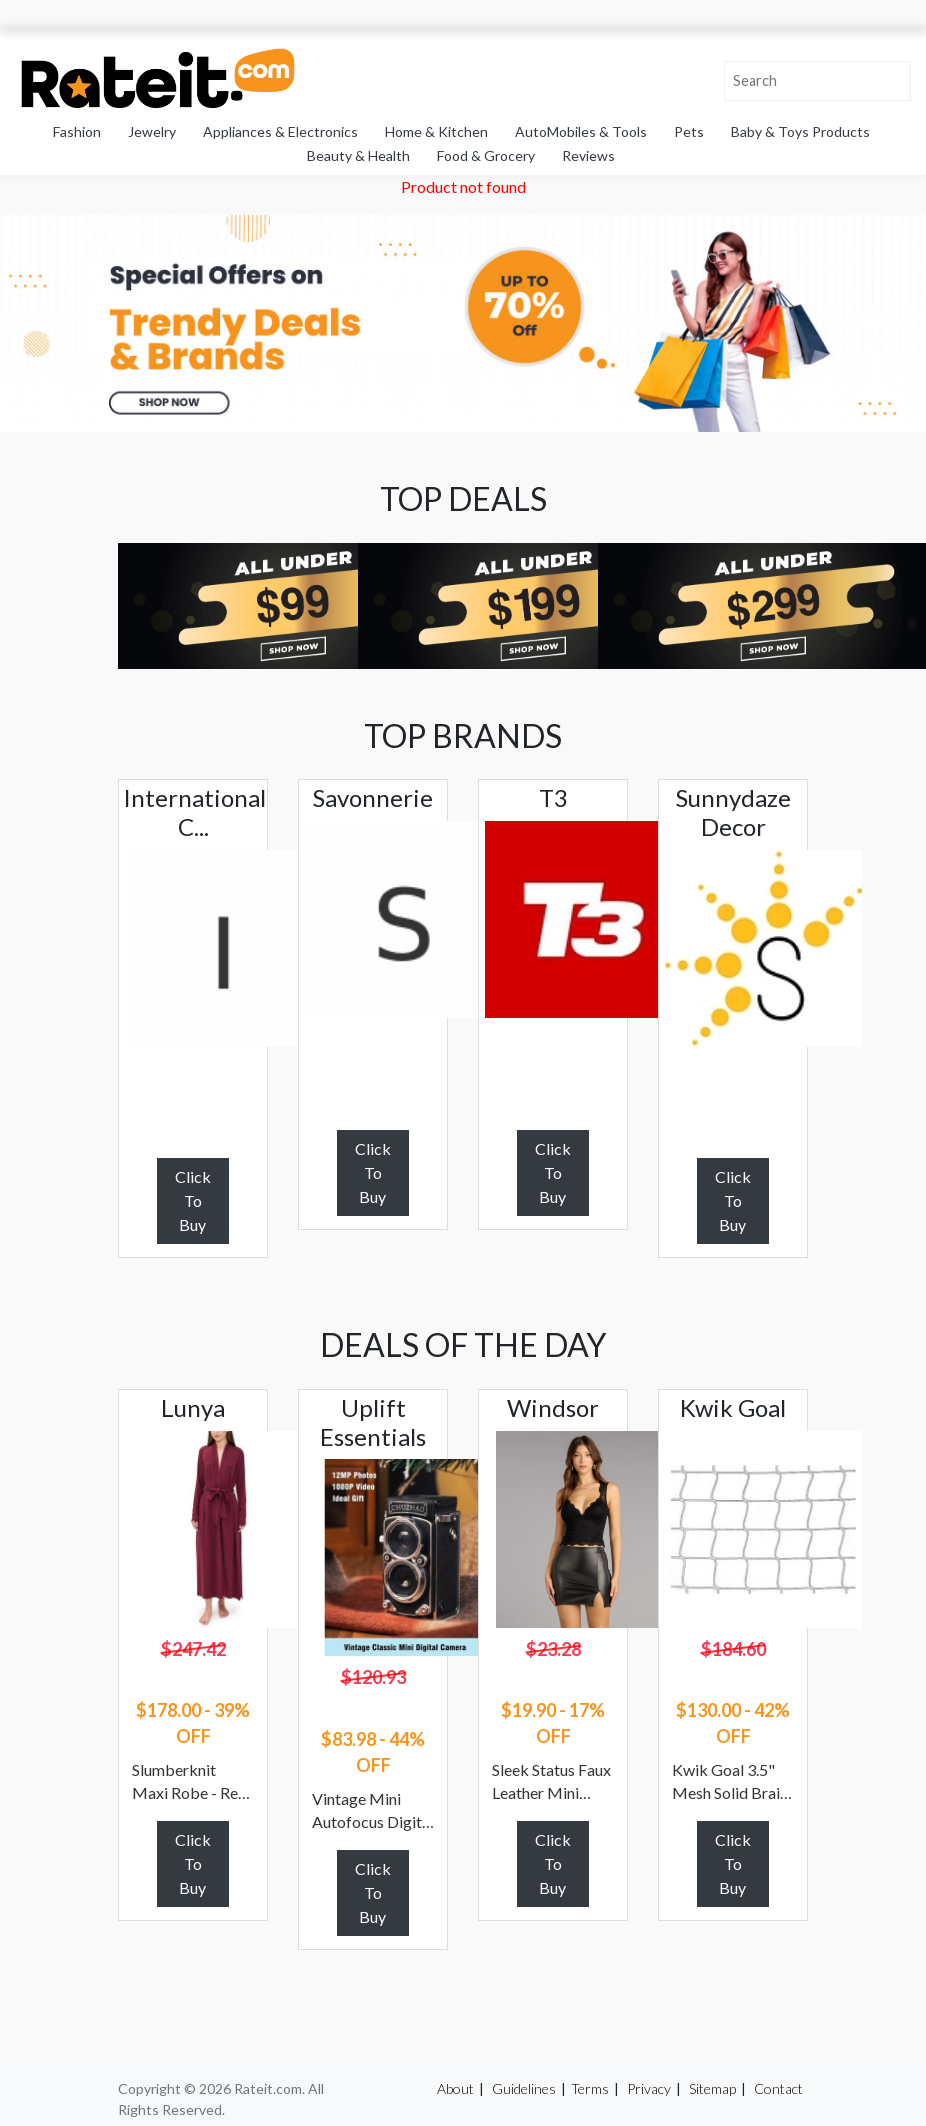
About (455, 2088)
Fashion (77, 131)
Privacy (649, 2088)
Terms (590, 2088)
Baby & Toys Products (800, 131)
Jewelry (152, 131)
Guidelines (524, 2088)
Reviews (588, 155)
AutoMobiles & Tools (581, 131)
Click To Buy (193, 1200)
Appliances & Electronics (280, 131)
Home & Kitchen (436, 131)
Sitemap (712, 2088)
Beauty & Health (358, 155)
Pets (689, 131)
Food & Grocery (486, 155)
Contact (778, 2088)
